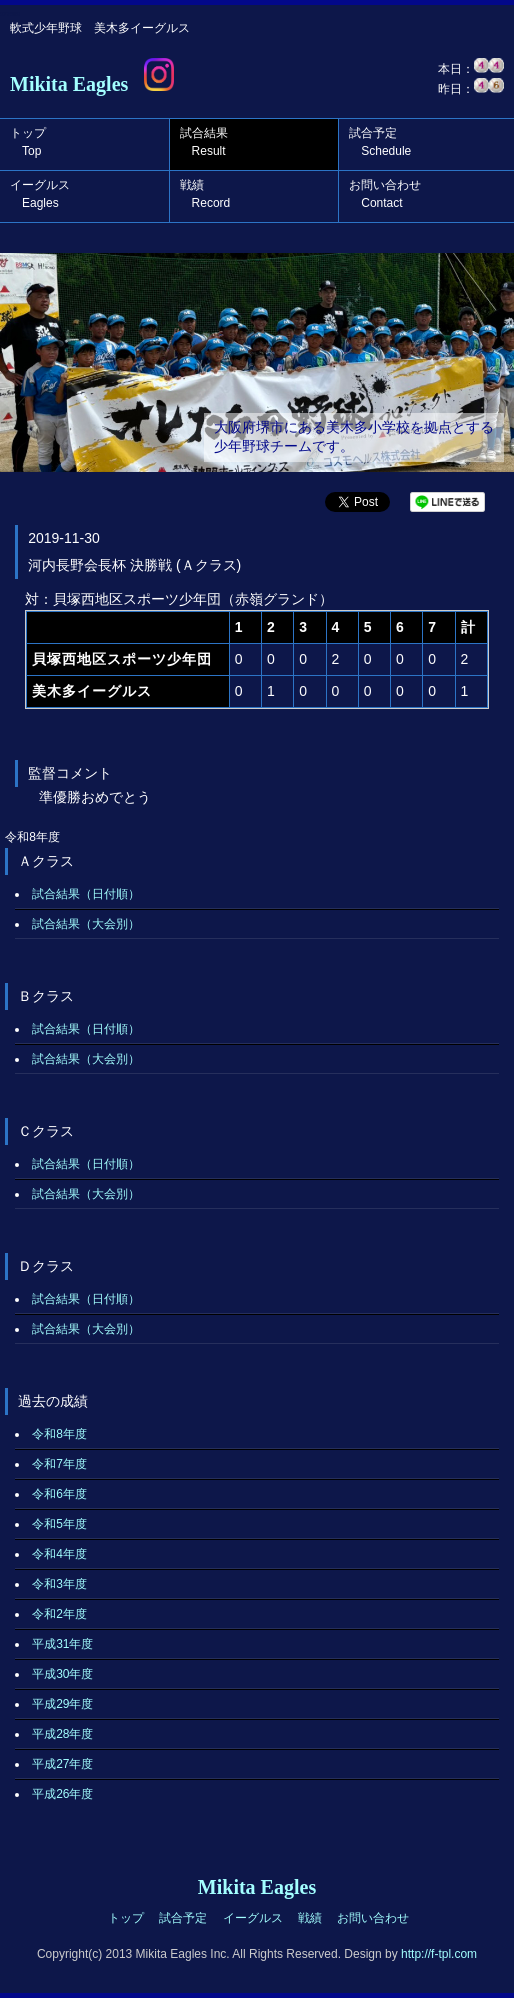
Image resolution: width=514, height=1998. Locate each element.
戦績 (205, 194)
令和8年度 (59, 1434)
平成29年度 (62, 1704)
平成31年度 (62, 1644)
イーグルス (40, 194)
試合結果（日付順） (86, 894)
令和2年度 (59, 1614)
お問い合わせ (385, 194)
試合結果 (204, 142)
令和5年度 (59, 1524)
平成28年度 (62, 1734)
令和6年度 (59, 1494)
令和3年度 (59, 1584)
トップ (28, 142)
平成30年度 (62, 1674)
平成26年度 (62, 1794)
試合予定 (380, 142)
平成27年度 (62, 1764)
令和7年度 (59, 1464)
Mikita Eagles (69, 84)
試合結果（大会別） (86, 924)
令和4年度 (59, 1554)
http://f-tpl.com (439, 1954)
